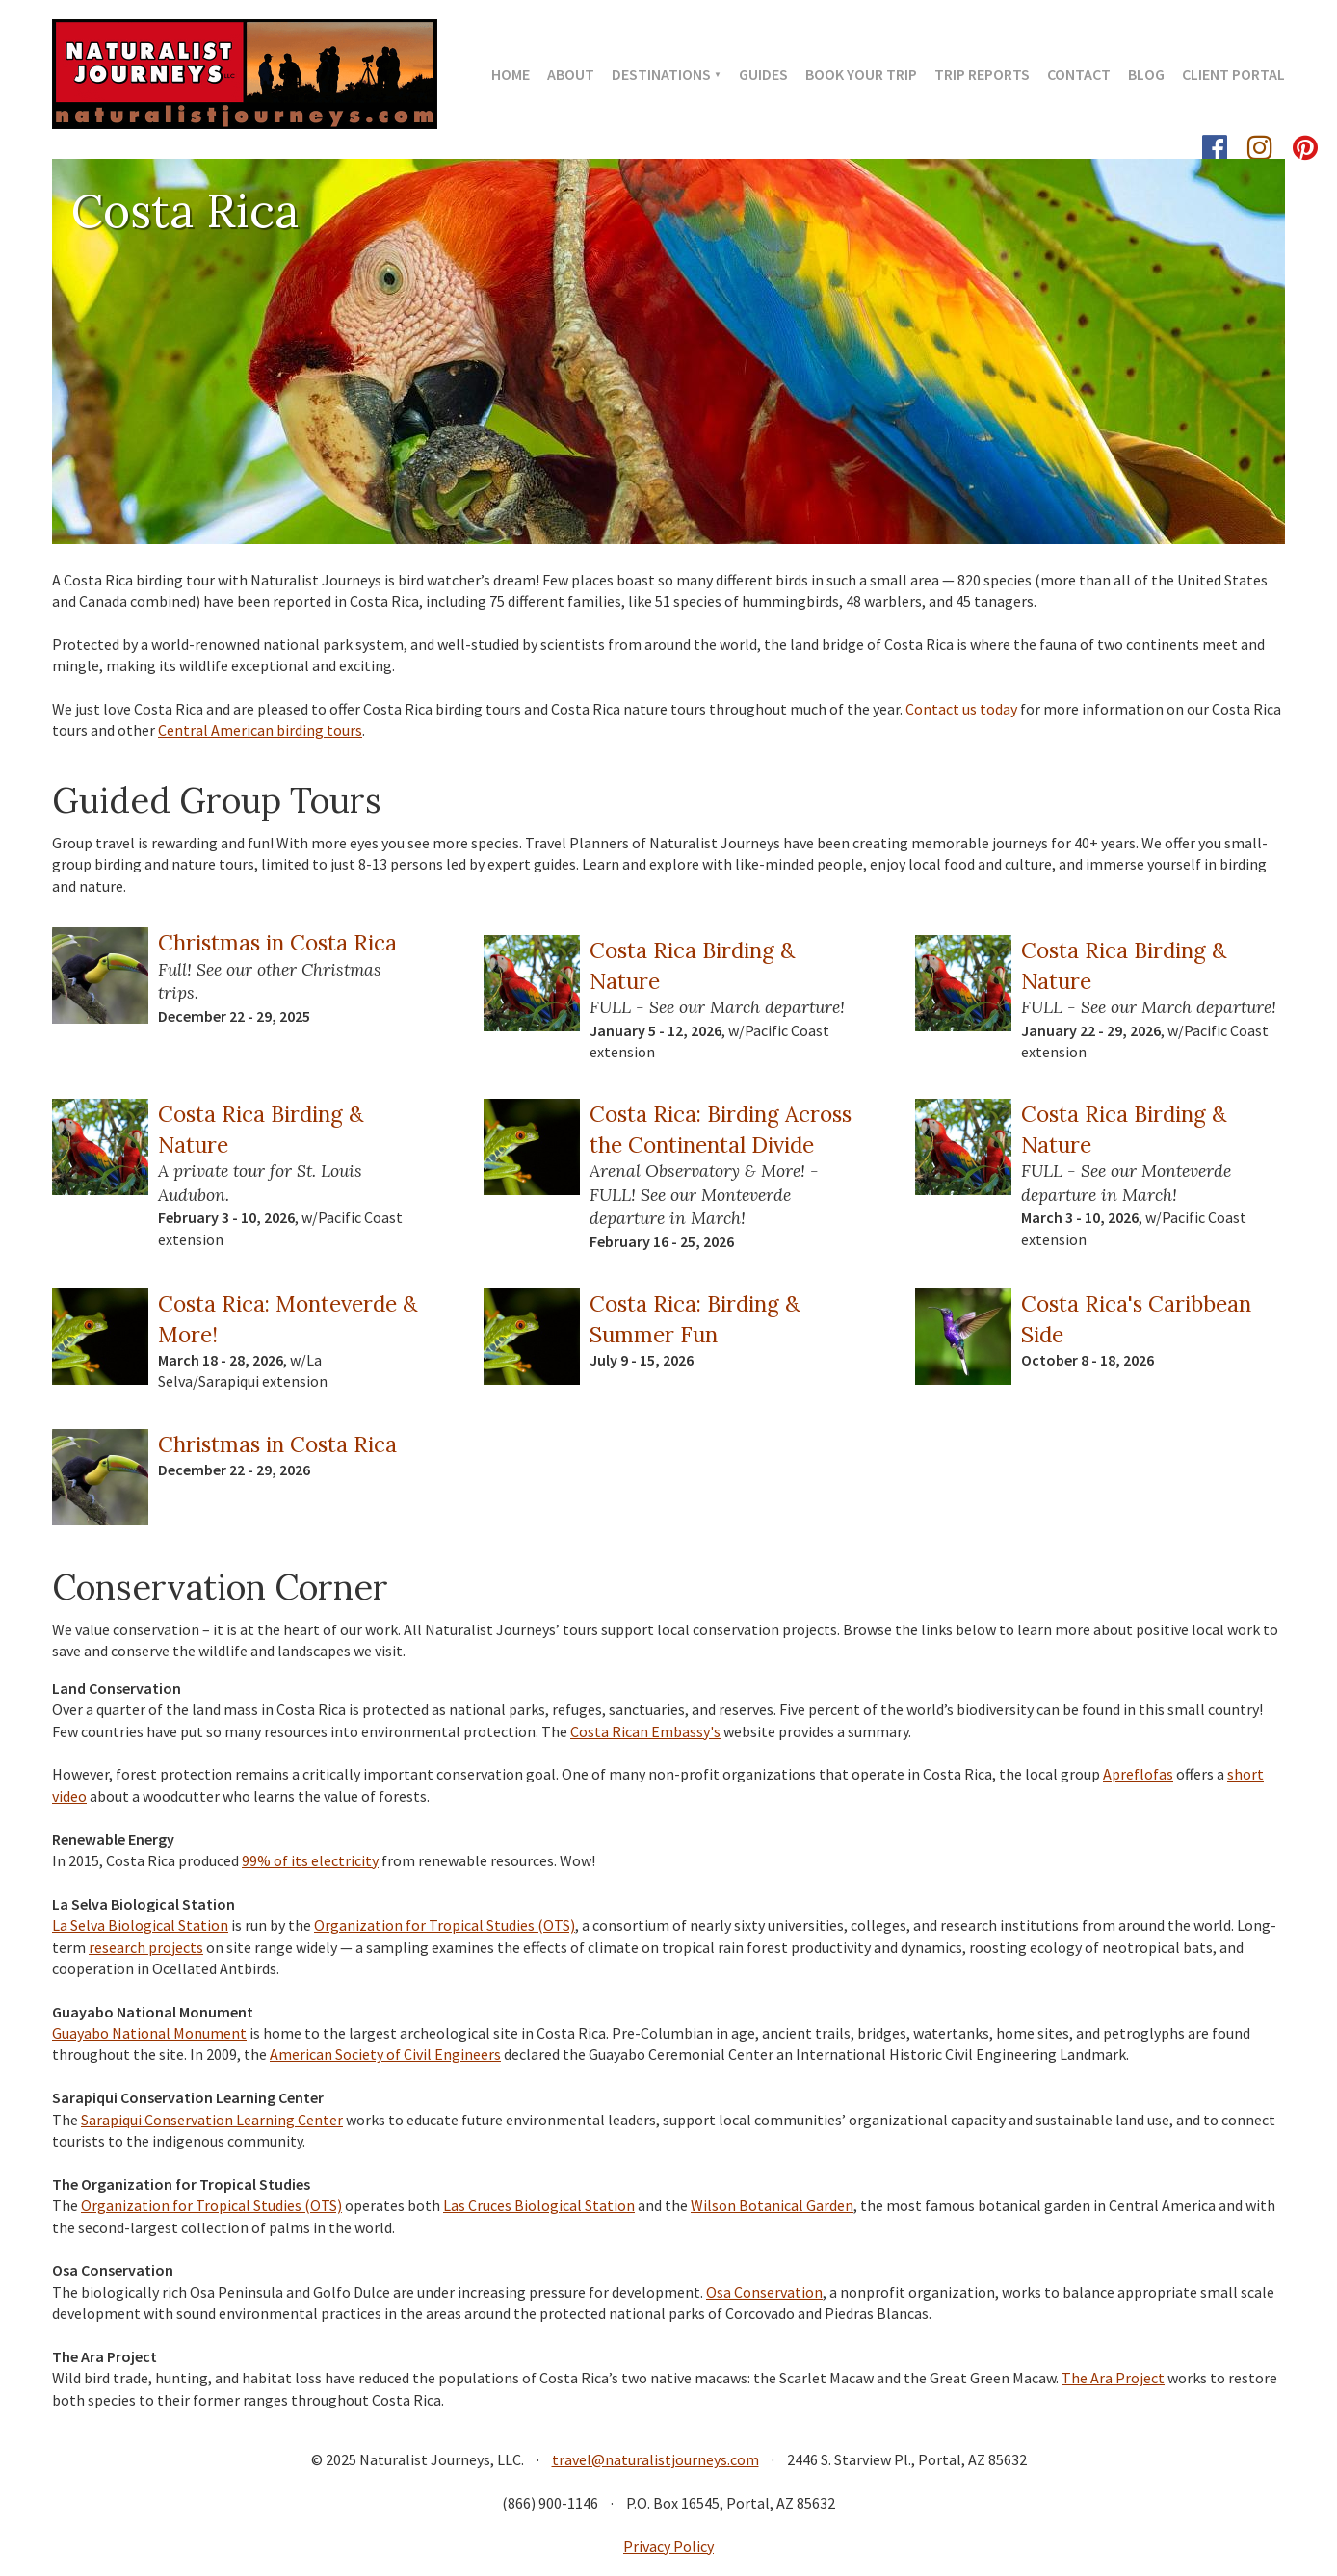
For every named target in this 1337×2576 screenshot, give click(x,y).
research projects (146, 1947)
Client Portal (1233, 74)
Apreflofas (1138, 1773)
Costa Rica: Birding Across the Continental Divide (721, 1129)
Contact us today (961, 708)
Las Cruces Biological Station (539, 2205)
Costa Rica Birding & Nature (692, 965)
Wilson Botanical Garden (772, 2205)
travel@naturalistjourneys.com (655, 2459)
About (570, 74)
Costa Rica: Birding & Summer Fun (695, 1318)
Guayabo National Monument (149, 2033)
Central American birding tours (260, 730)
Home (510, 74)
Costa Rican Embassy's (645, 1731)
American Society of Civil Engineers (385, 2054)
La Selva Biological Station (140, 1925)
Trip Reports (982, 74)
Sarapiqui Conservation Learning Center (212, 2119)
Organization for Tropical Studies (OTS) (444, 1925)
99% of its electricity (310, 1860)
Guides (763, 74)
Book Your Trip (861, 74)
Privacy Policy (668, 2546)
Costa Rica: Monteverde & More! (287, 1318)
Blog (1146, 74)
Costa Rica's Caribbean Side (1136, 1318)
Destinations (661, 74)
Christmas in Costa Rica (277, 942)
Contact (1079, 74)
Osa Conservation (764, 2292)
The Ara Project (1113, 2377)
